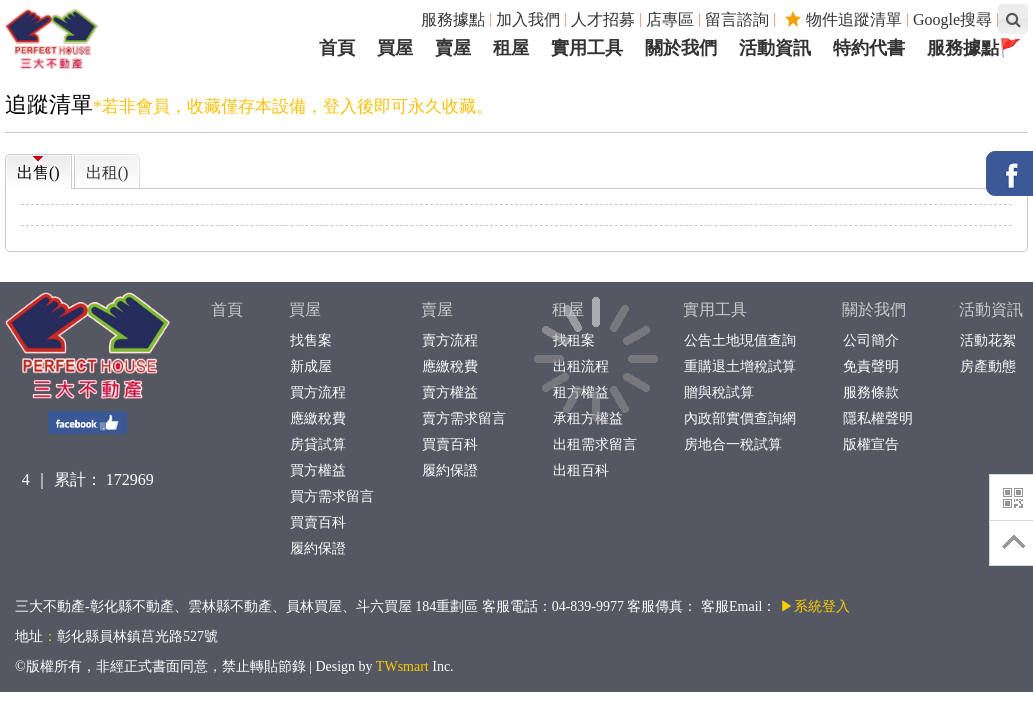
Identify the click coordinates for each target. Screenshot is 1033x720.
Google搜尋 (952, 19)
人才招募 (603, 19)
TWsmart (402, 666)
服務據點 (453, 19)
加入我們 (528, 19)
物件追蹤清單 (843, 19)
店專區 (670, 19)
